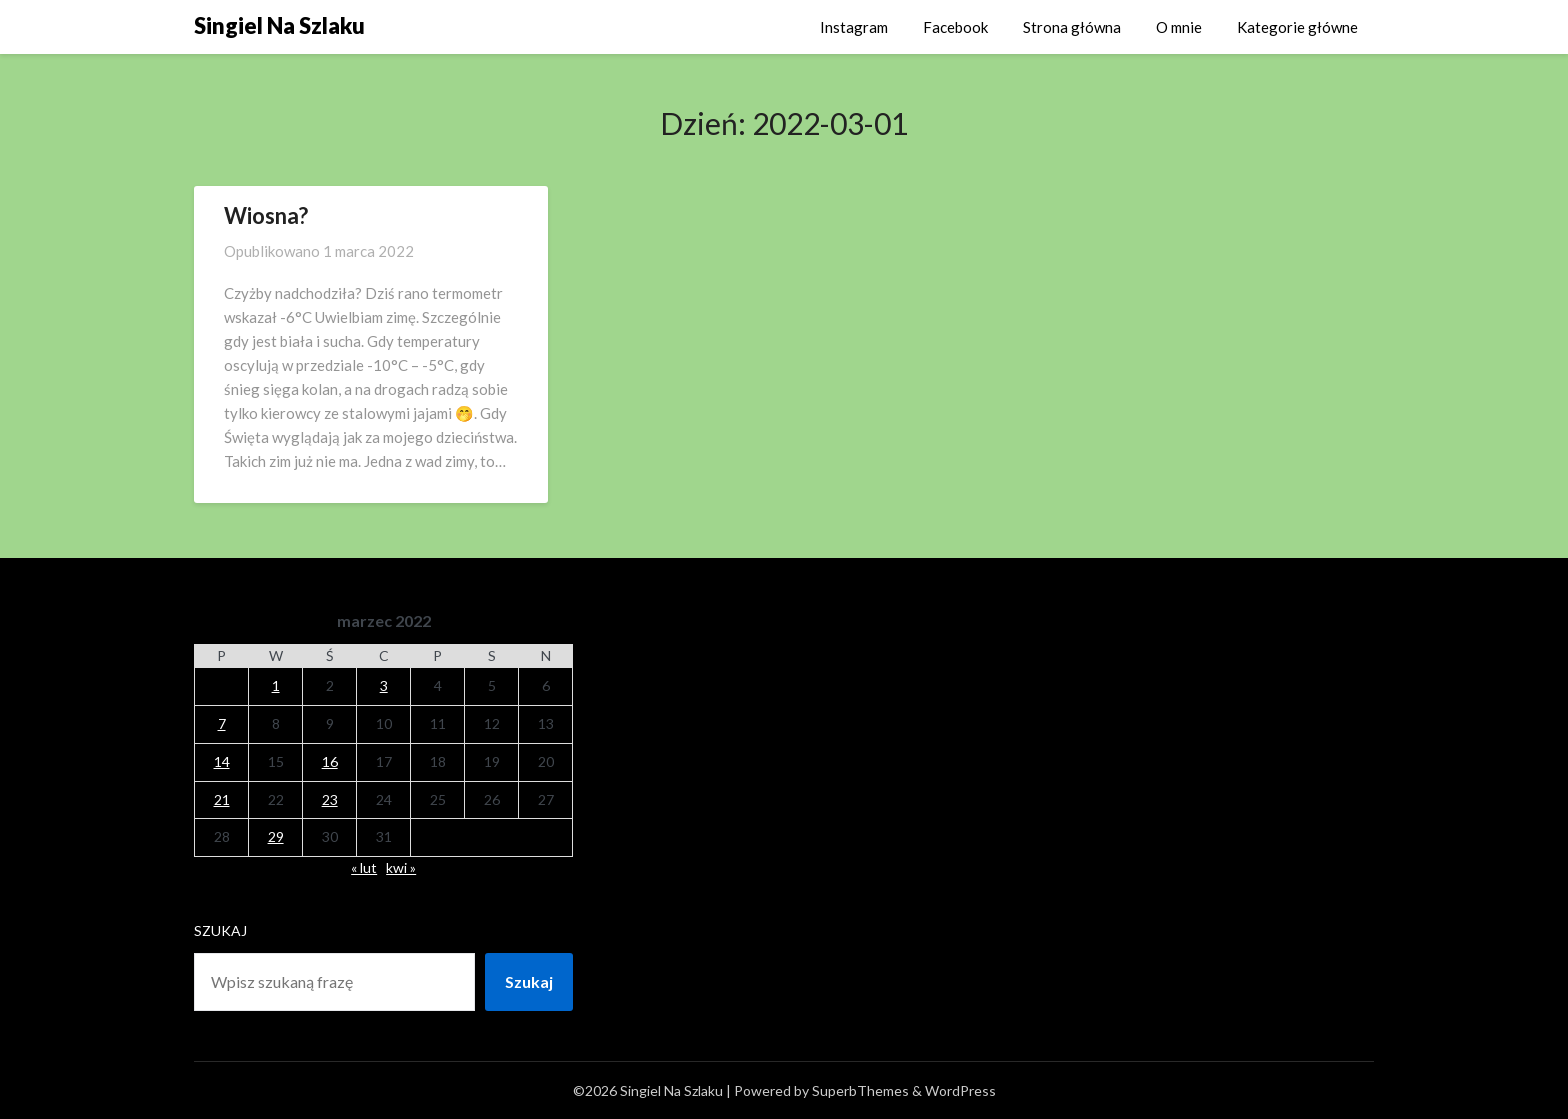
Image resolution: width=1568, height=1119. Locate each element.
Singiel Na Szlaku (279, 25)
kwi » (401, 867)
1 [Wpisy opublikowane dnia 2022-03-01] (276, 685)
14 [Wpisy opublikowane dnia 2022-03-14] (222, 761)
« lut (364, 867)
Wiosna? (266, 215)
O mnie (1179, 27)
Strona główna (1072, 27)
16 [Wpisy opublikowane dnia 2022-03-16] (330, 761)
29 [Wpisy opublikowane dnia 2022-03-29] (276, 836)
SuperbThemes (860, 1090)
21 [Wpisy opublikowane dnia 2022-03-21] (222, 799)
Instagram (854, 27)
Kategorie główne (1297, 27)
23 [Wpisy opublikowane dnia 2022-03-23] (330, 799)
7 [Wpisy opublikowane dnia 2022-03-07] (222, 723)
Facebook (955, 27)
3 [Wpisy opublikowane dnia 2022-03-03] (384, 685)
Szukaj (220, 930)
